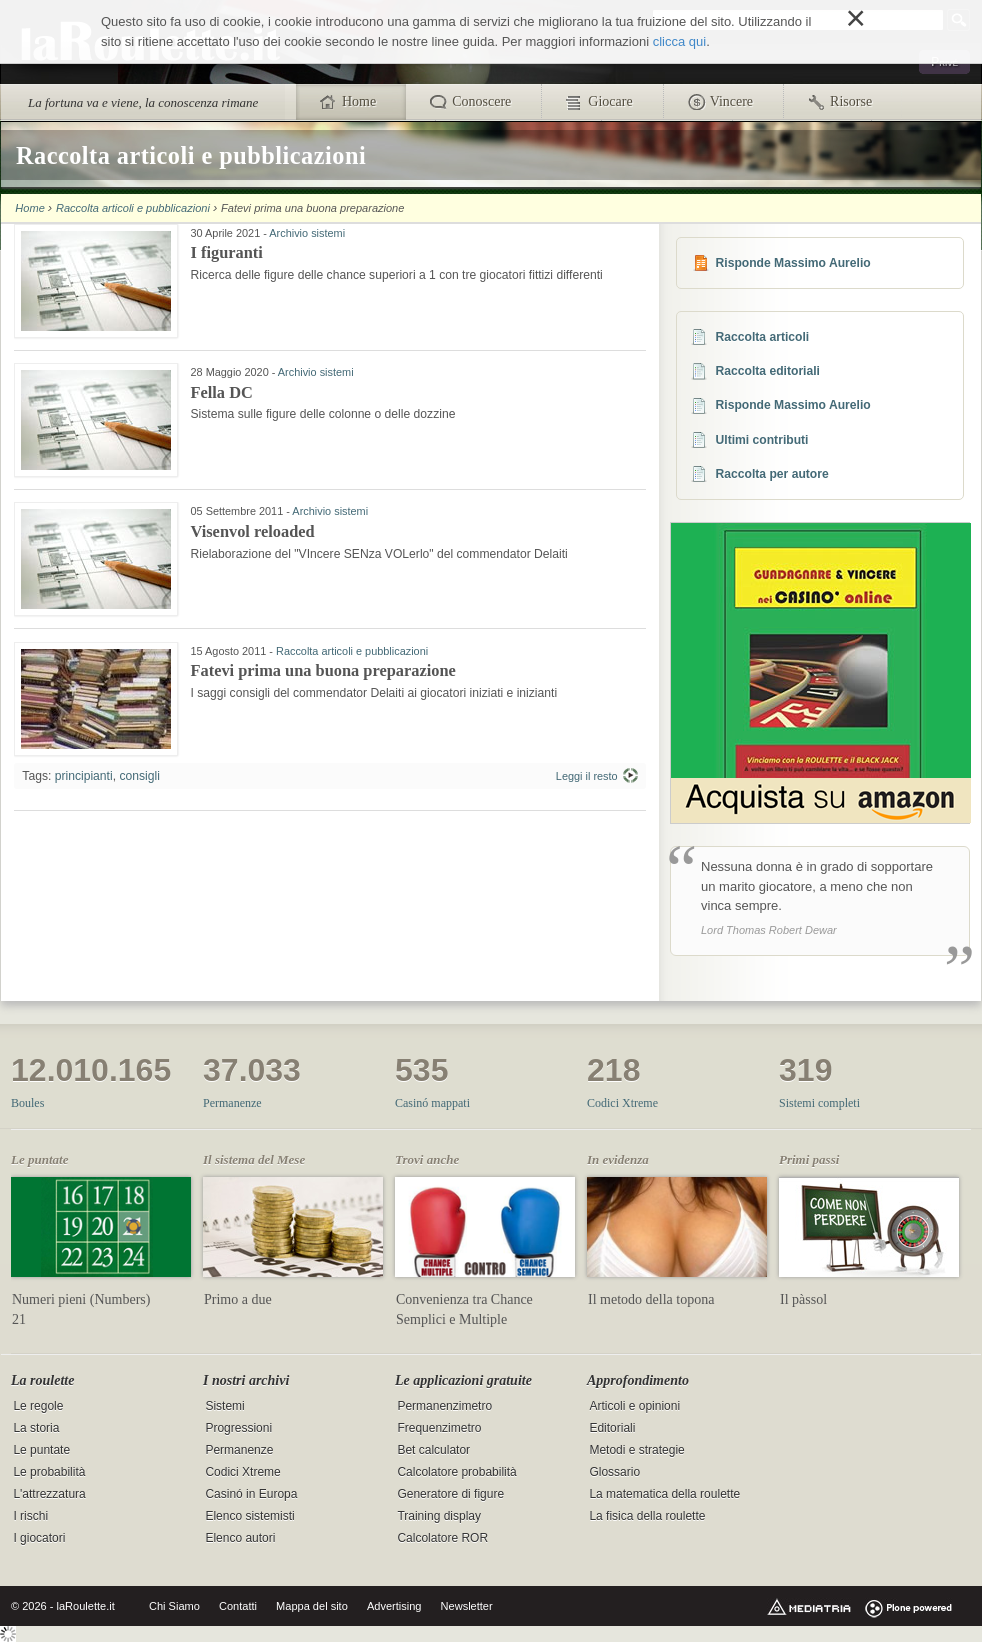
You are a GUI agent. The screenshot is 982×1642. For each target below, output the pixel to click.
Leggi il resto (587, 776)
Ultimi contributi (762, 440)
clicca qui (679, 41)
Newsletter (467, 1606)
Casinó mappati (432, 1103)
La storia (36, 1428)
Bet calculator (433, 1450)
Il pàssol (803, 1299)
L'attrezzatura (49, 1494)
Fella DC (221, 392)
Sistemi (224, 1406)
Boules (27, 1103)
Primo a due (238, 1299)
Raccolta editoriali (768, 371)
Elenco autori (240, 1538)
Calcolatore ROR (442, 1538)
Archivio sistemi (307, 233)
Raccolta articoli (763, 337)
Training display (439, 1516)
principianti (84, 776)
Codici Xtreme (622, 1103)
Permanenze (232, 1103)
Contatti (238, 1606)
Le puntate (41, 1450)
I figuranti (226, 252)
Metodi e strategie (636, 1450)
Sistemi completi (819, 1103)
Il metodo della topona (651, 1299)
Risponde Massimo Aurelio (793, 263)
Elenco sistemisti (249, 1516)
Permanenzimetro (444, 1406)
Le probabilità (49, 1472)
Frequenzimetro (439, 1428)
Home (29, 208)
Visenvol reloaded (252, 531)
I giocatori (39, 1538)
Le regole (38, 1406)
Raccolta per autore (772, 474)
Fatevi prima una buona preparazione (322, 670)
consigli (139, 776)
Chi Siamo (174, 1606)
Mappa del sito (312, 1606)
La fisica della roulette (647, 1516)
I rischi (30, 1516)
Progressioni (238, 1428)
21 (19, 1319)
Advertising (394, 1606)
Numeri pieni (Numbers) (81, 1299)
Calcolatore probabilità (456, 1472)
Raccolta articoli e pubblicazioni (133, 208)
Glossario (614, 1472)
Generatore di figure (450, 1494)
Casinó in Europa (251, 1494)
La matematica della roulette (664, 1494)
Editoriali (612, 1428)
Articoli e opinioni (634, 1406)
